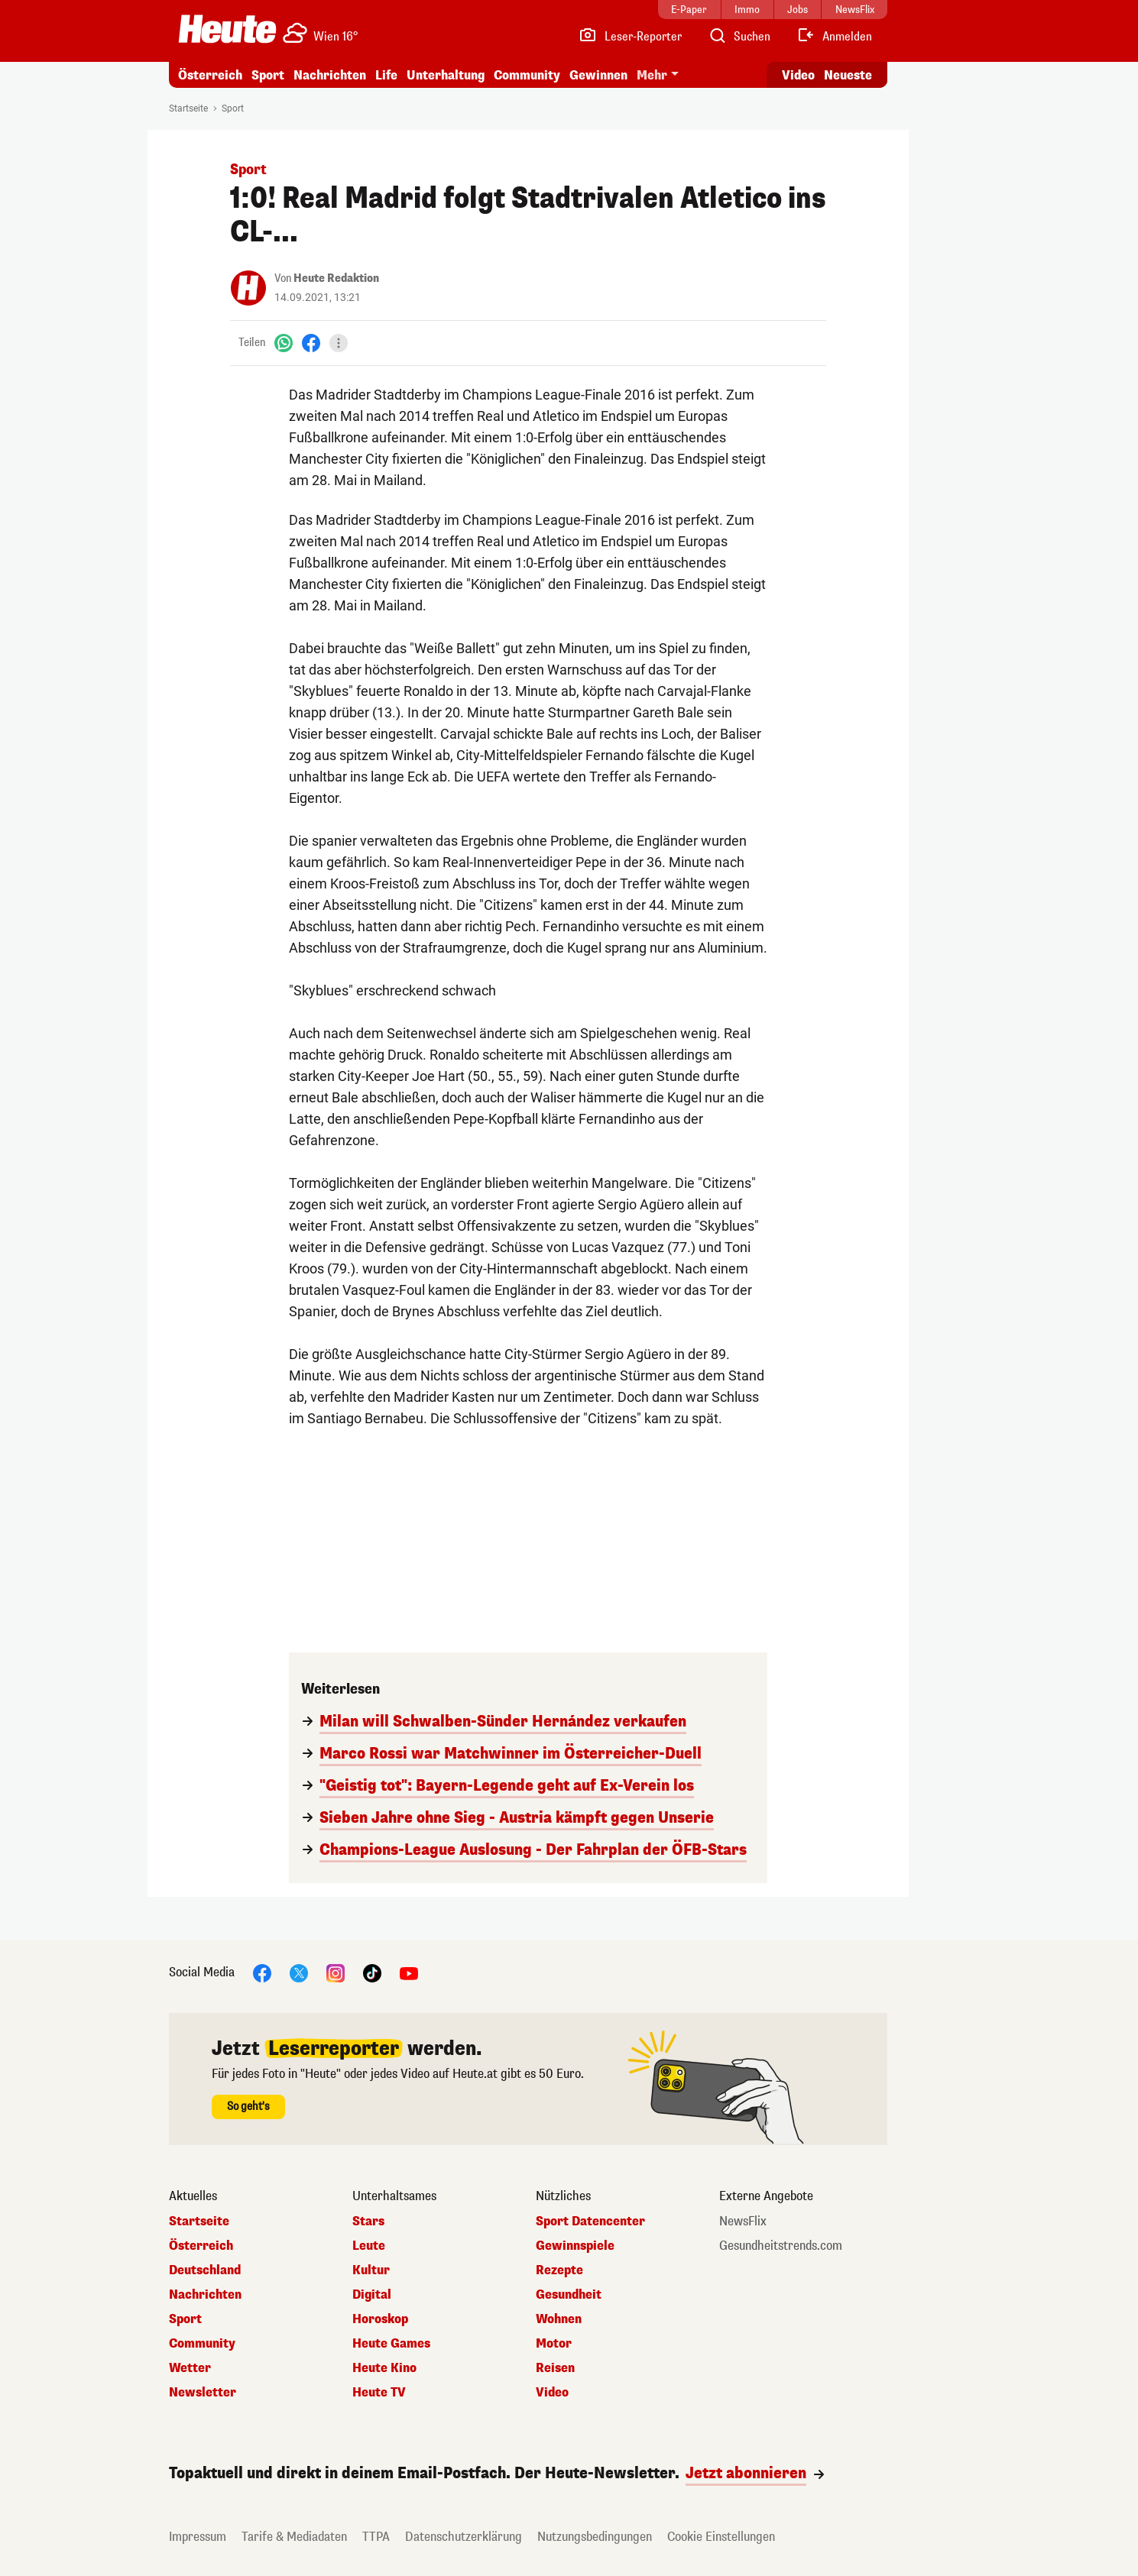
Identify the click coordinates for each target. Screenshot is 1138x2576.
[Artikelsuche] (739, 36)
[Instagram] (335, 1972)
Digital (371, 2295)
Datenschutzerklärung (463, 2537)
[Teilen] (338, 343)
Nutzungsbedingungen (594, 2537)
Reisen (555, 2368)
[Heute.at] (227, 29)
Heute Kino (384, 2368)
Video (552, 2392)
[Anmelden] (834, 36)
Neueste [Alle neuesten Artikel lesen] (848, 75)
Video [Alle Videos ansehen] (798, 75)
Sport (267, 75)
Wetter (190, 2368)
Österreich (210, 75)
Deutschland (205, 2270)
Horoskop (380, 2319)
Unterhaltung (446, 75)
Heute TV (379, 2392)
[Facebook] (311, 342)
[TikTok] (372, 1972)
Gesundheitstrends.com (780, 2246)
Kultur (371, 2270)
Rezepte (559, 2270)
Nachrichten (329, 75)
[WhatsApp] (283, 342)
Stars (368, 2221)
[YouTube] (409, 1972)
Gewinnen (598, 75)
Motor (554, 2343)
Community (527, 75)
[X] (299, 1972)
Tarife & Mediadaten (294, 2537)
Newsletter (202, 2392)
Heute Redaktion (336, 278)
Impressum (197, 2537)
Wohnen (559, 2319)
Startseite (188, 108)
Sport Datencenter (590, 2221)
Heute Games (391, 2343)
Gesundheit (568, 2295)
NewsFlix (743, 2221)
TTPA (376, 2537)
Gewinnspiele (575, 2246)
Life (386, 75)
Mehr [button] (652, 75)
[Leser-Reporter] (630, 36)
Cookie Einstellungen (721, 2537)
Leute (368, 2246)
